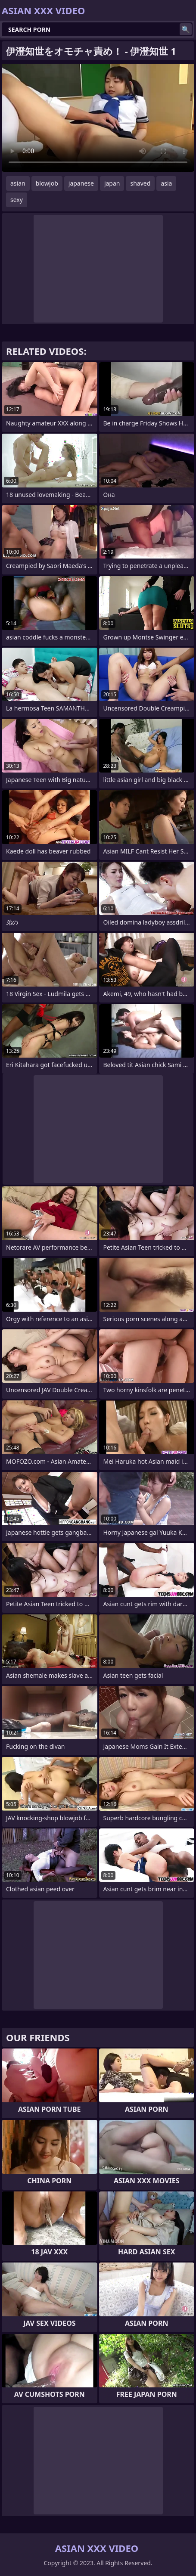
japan (112, 183)
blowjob (47, 183)
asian (17, 183)
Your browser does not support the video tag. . (98, 118)
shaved (140, 183)
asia (166, 183)
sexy (16, 200)
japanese (81, 183)
